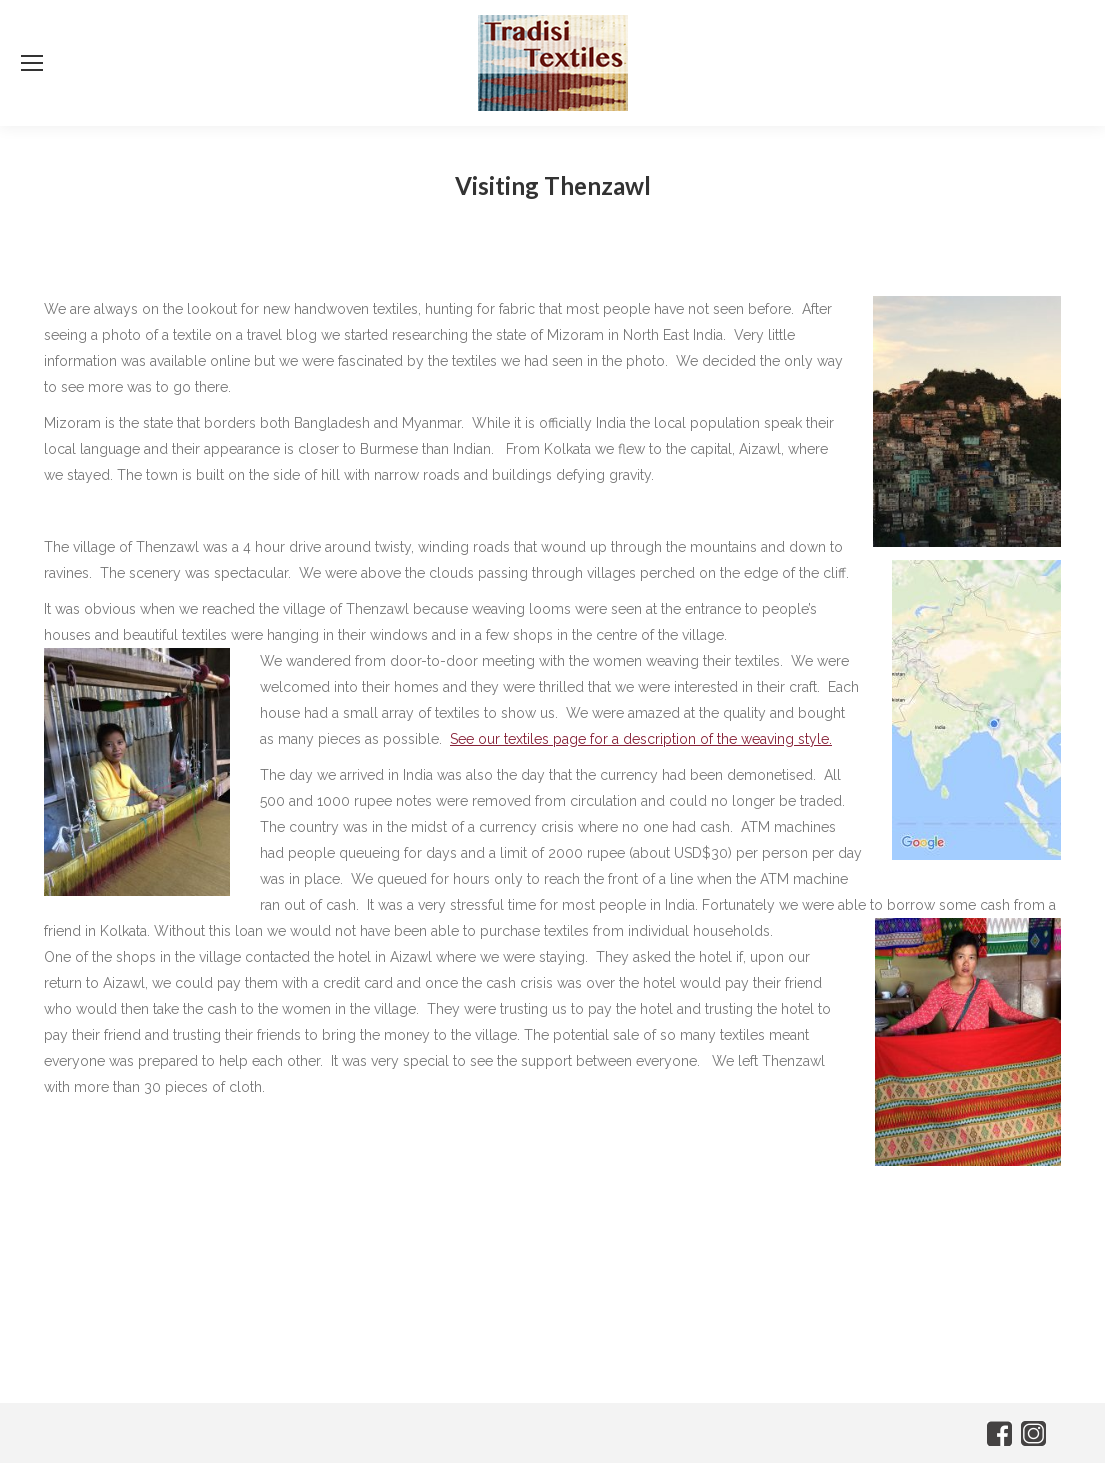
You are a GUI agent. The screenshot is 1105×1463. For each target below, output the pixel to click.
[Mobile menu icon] (32, 63)
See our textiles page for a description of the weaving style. (641, 739)
